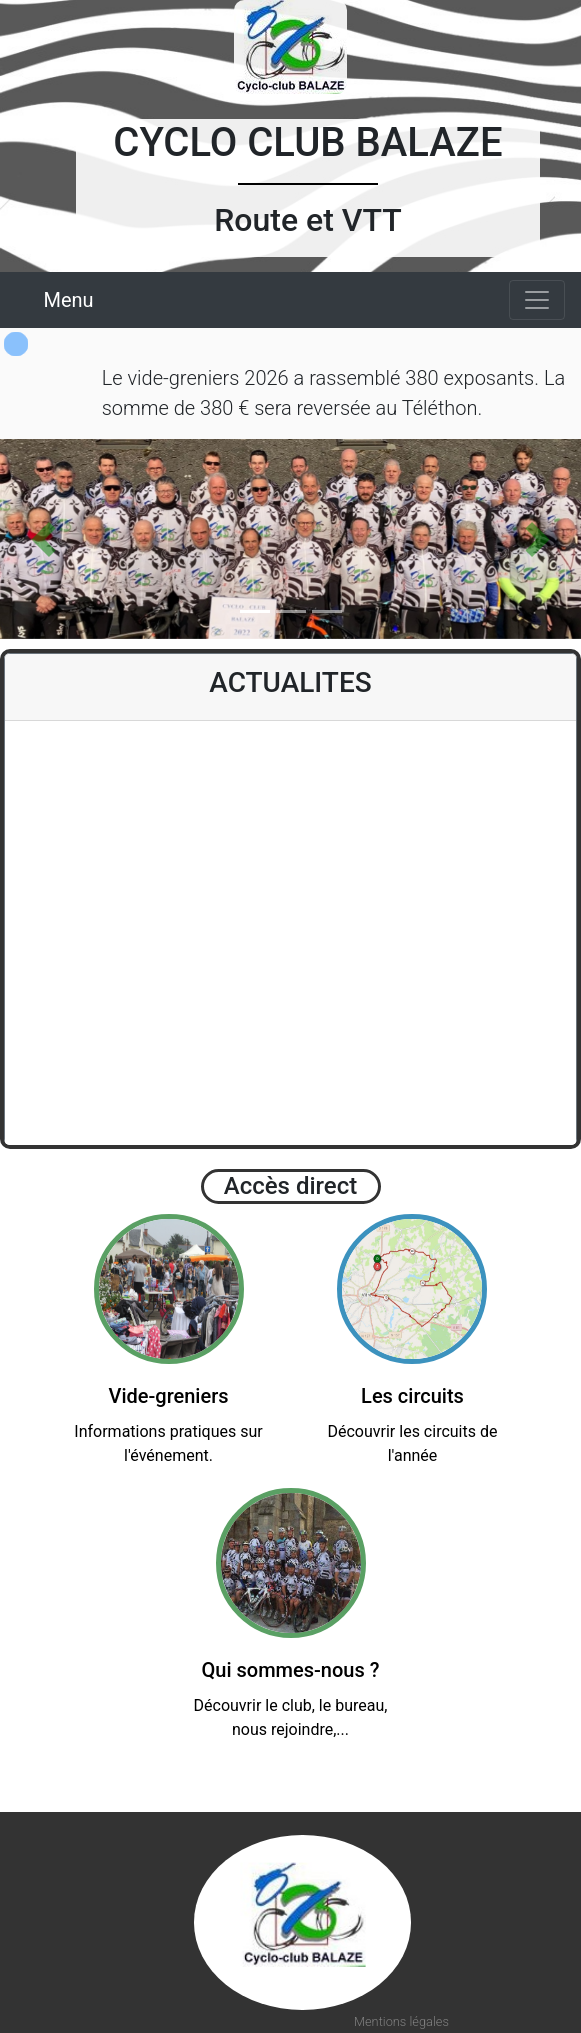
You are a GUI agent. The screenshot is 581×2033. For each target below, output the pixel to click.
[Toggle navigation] (537, 300)
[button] (43, 539)
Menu (68, 300)
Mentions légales (401, 2021)
